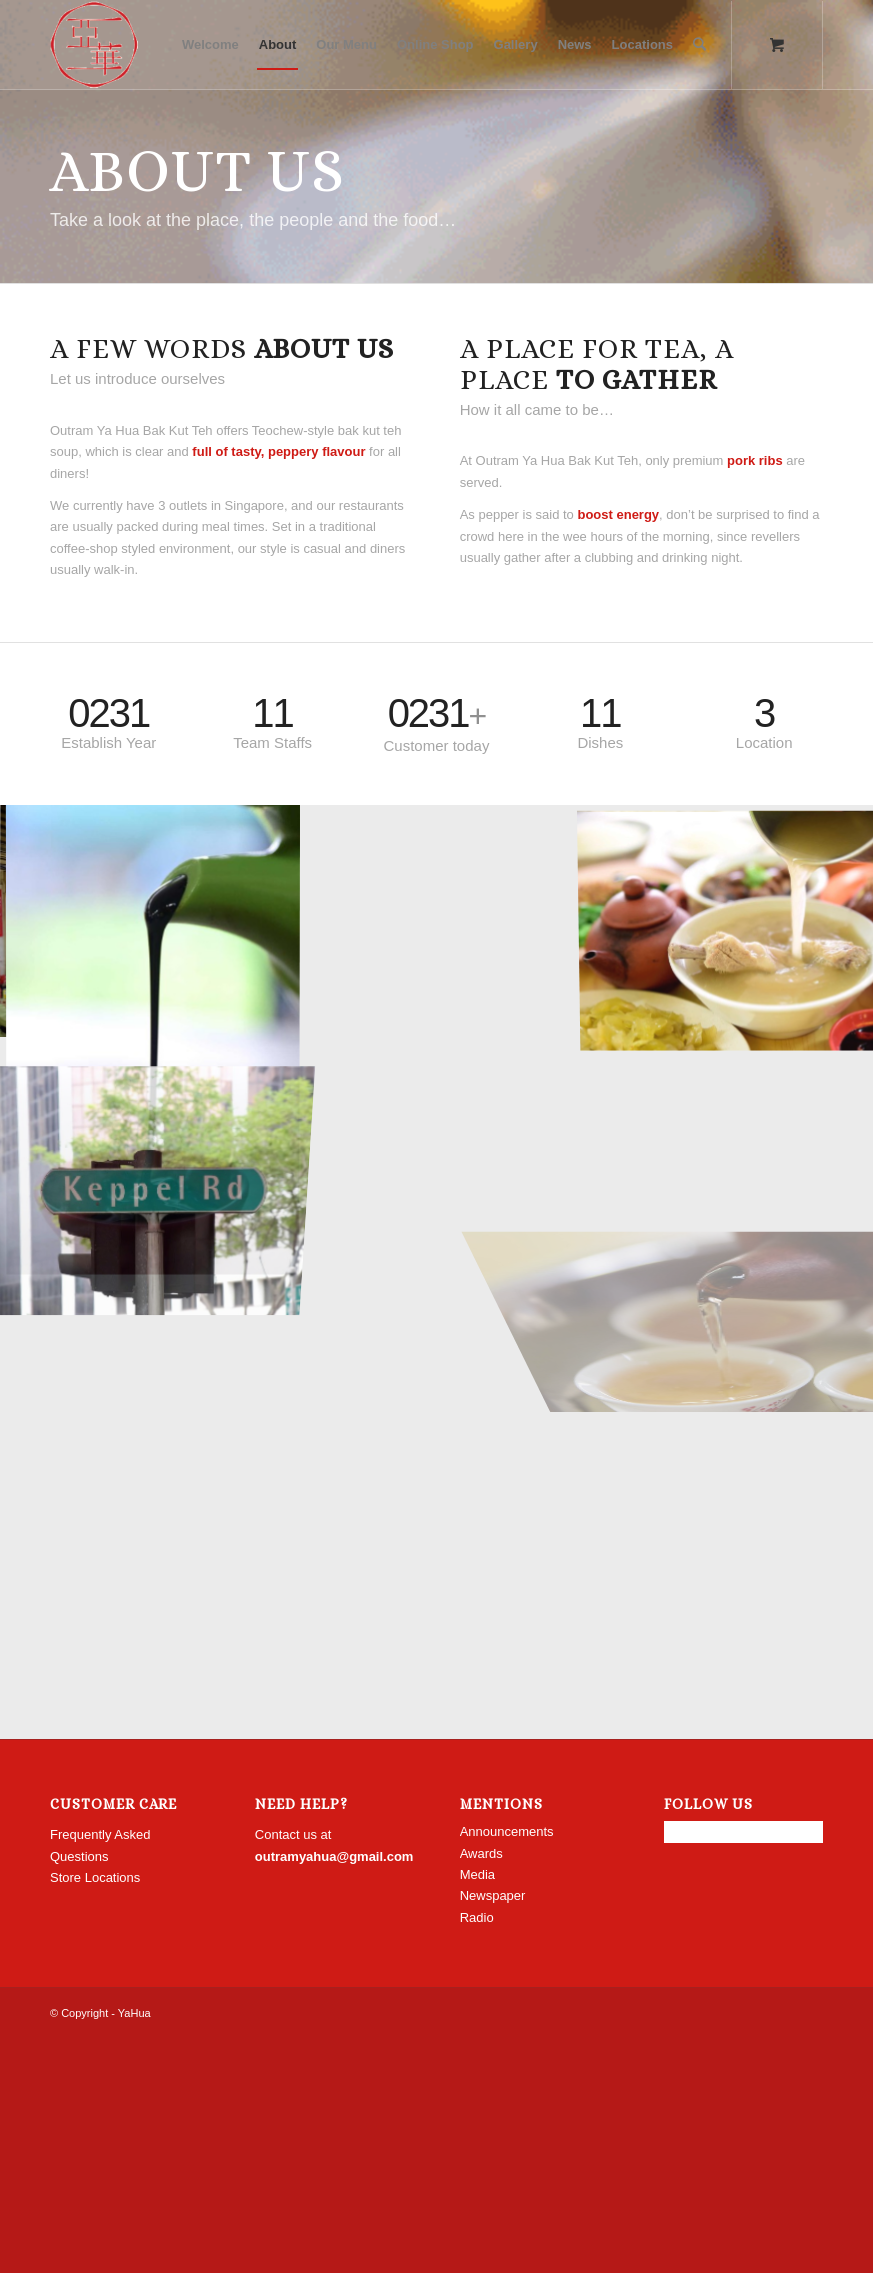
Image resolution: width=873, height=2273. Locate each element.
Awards (481, 1853)
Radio (477, 1917)
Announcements (507, 1831)
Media (477, 1874)
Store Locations (95, 1877)
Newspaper (493, 1895)
